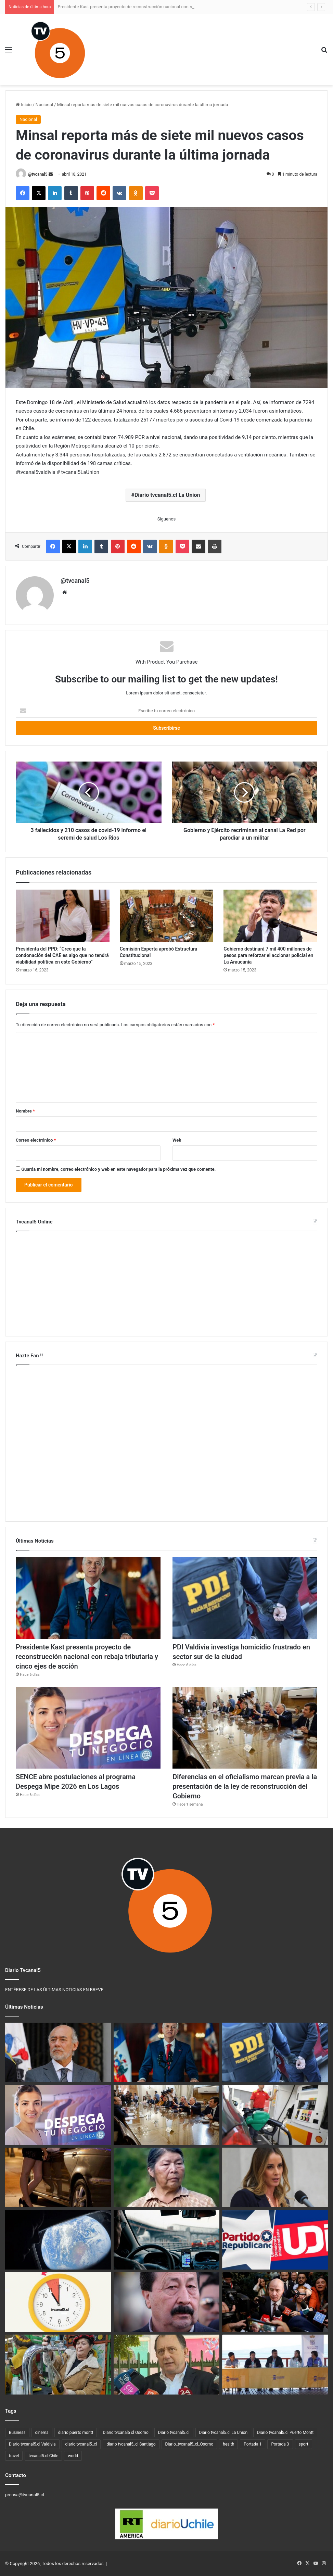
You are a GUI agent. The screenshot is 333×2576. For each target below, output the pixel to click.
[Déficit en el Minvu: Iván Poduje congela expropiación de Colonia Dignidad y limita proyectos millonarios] (166, 2364)
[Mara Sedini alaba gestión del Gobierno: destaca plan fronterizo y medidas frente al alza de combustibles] (275, 2177)
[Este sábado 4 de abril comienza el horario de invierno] (58, 2302)
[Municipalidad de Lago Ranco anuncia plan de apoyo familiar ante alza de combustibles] (275, 2364)
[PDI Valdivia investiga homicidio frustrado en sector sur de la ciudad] (244, 1598)
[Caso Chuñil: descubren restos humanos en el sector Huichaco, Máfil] (166, 2177)
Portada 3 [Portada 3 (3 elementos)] (280, 2444)
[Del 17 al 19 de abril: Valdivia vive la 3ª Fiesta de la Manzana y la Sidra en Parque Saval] (58, 2364)
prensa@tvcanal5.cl (24, 2494)
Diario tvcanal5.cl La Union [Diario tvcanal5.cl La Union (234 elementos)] (223, 2432)
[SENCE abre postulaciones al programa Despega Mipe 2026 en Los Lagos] (88, 1728)
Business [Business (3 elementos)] (17, 2432)
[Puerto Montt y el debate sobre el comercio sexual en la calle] (58, 2177)
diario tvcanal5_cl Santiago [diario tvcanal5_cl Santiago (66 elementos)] (130, 2444)
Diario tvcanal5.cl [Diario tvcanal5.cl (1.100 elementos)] (174, 2432)
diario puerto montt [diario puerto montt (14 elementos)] (75, 2432)
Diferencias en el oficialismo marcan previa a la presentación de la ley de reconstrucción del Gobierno (244, 1786)
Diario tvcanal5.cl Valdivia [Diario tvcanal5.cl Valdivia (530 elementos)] (32, 2444)
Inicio (23, 104)
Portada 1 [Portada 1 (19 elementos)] (252, 2444)
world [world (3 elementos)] (73, 2455)
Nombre (25, 1111)
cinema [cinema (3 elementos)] (42, 2432)
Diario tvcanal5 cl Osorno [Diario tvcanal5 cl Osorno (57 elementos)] (125, 2432)
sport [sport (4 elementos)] (303, 2444)
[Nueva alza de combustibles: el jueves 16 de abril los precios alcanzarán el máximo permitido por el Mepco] (275, 2115)
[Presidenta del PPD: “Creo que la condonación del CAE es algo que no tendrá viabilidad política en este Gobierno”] (63, 916)
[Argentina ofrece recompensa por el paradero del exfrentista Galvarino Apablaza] (166, 2302)
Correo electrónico (36, 1140)
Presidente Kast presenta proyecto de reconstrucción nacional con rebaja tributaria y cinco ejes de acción (87, 1656)
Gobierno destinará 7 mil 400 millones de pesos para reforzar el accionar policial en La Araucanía (268, 955)
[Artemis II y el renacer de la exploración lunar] (58, 2240)
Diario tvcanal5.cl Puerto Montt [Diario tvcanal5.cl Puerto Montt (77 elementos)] (285, 2432)
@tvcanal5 (38, 174)
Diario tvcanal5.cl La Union (167, 495)
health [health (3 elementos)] (228, 2444)
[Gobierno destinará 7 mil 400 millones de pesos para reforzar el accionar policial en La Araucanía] (270, 916)
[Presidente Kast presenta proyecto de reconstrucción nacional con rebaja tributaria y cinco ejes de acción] (88, 1598)
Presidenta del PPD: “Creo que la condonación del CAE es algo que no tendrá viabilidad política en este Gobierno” (62, 955)
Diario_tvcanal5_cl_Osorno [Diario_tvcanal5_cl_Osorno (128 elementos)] (189, 2444)
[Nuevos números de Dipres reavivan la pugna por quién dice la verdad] (275, 2302)
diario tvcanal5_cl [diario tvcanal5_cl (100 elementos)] (81, 2444)
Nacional (44, 104)
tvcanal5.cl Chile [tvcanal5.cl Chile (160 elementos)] (43, 2455)
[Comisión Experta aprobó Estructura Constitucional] (167, 916)
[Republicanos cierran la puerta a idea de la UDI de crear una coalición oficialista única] (275, 2240)
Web (176, 1140)
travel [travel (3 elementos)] (14, 2455)
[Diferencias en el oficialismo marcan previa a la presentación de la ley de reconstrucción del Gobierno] (244, 1728)
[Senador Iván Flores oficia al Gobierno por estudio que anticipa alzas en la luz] (58, 2052)
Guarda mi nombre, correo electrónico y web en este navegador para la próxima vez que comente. (118, 1169)
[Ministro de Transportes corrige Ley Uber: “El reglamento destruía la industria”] (166, 2240)
